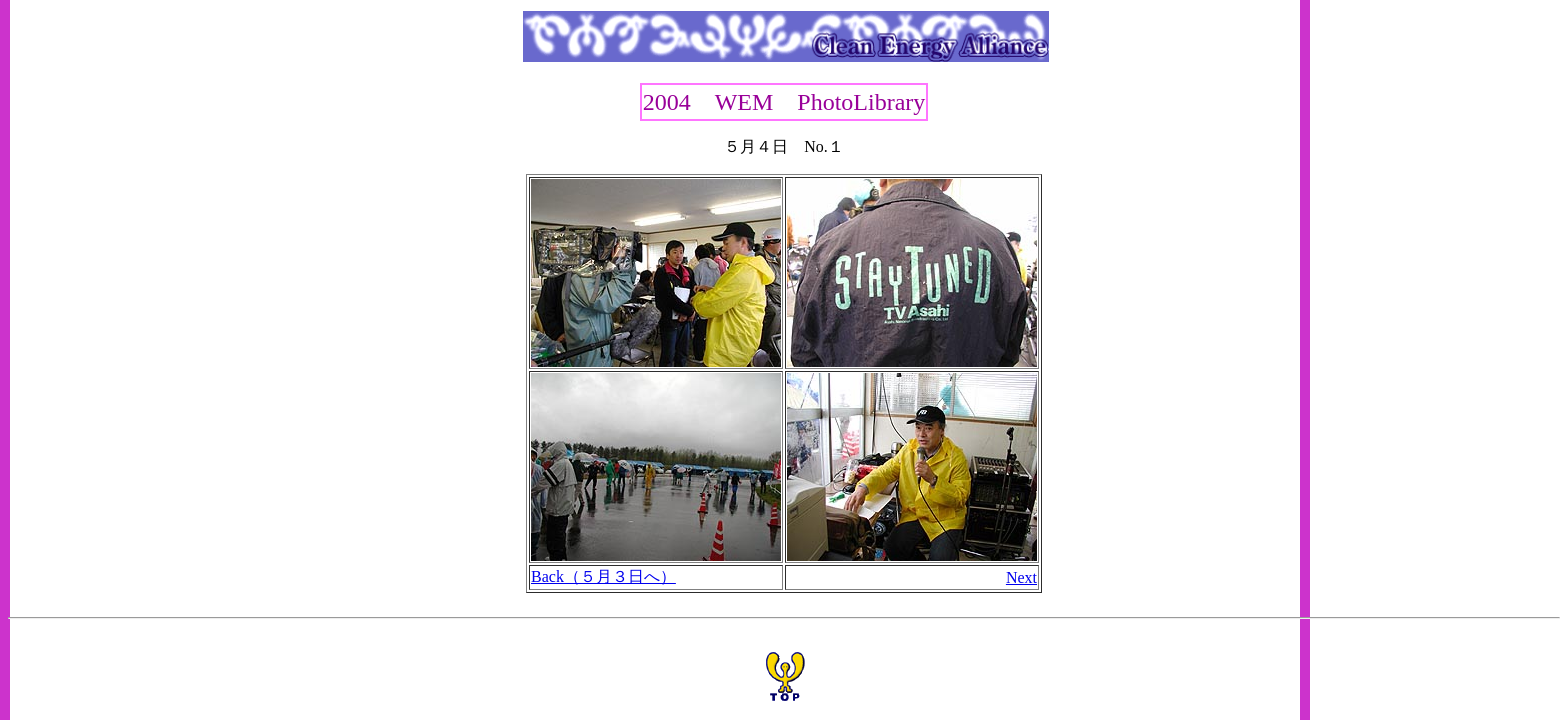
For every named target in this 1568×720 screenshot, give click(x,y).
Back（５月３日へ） (603, 576)
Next (1021, 577)
